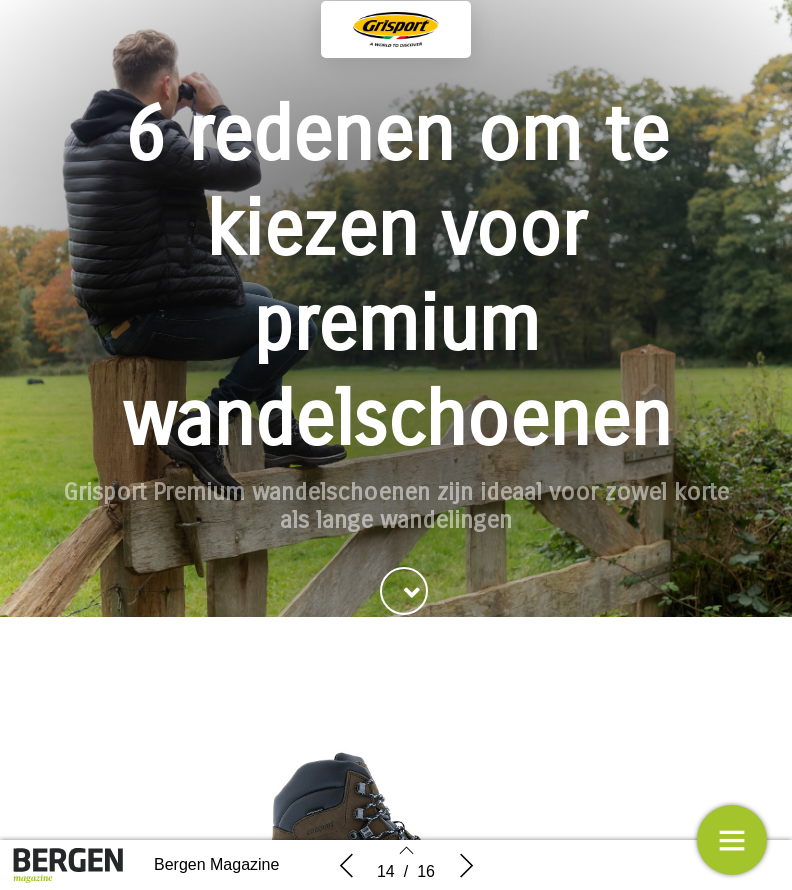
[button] (404, 591)
